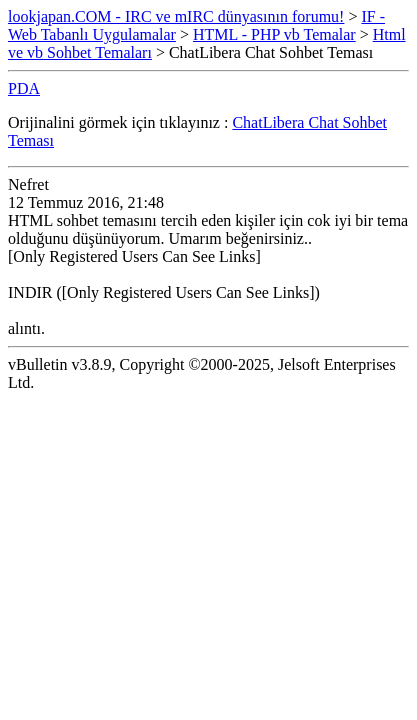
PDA (24, 88)
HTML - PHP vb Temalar (274, 34)
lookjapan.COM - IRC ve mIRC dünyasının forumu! (176, 16)
